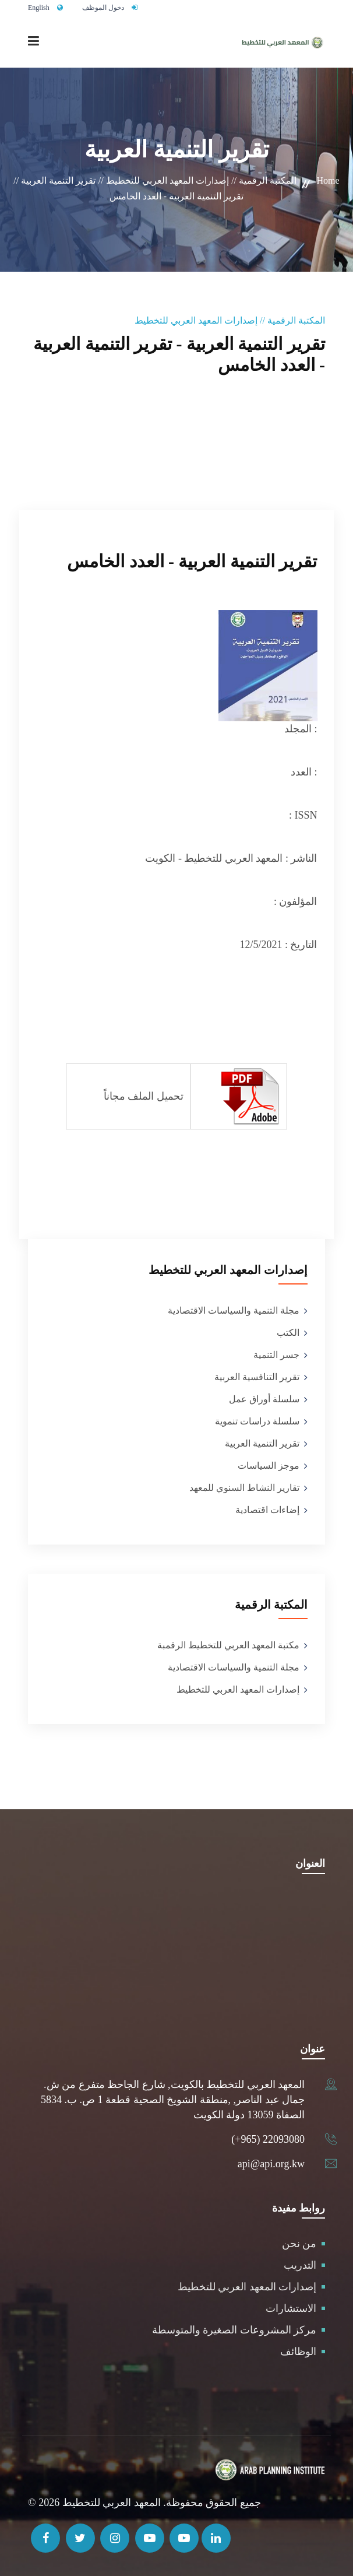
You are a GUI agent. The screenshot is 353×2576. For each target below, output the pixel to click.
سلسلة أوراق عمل (264, 1399)
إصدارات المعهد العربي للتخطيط (237, 1689)
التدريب (300, 2265)
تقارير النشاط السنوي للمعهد (244, 1488)
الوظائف (298, 2351)
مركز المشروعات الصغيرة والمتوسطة (234, 2330)
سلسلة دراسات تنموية (257, 1421)
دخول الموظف (103, 7)
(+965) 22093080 (268, 2139)
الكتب (288, 1333)
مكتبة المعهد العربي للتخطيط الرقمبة (228, 1645)
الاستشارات (291, 2308)
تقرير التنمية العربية (262, 1443)
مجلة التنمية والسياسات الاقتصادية (233, 1310)
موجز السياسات (268, 1466)
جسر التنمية (276, 1355)
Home (328, 180)
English (39, 7)
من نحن (299, 2243)
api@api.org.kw (271, 2164)
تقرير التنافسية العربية (256, 1377)
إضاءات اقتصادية (267, 1510)
